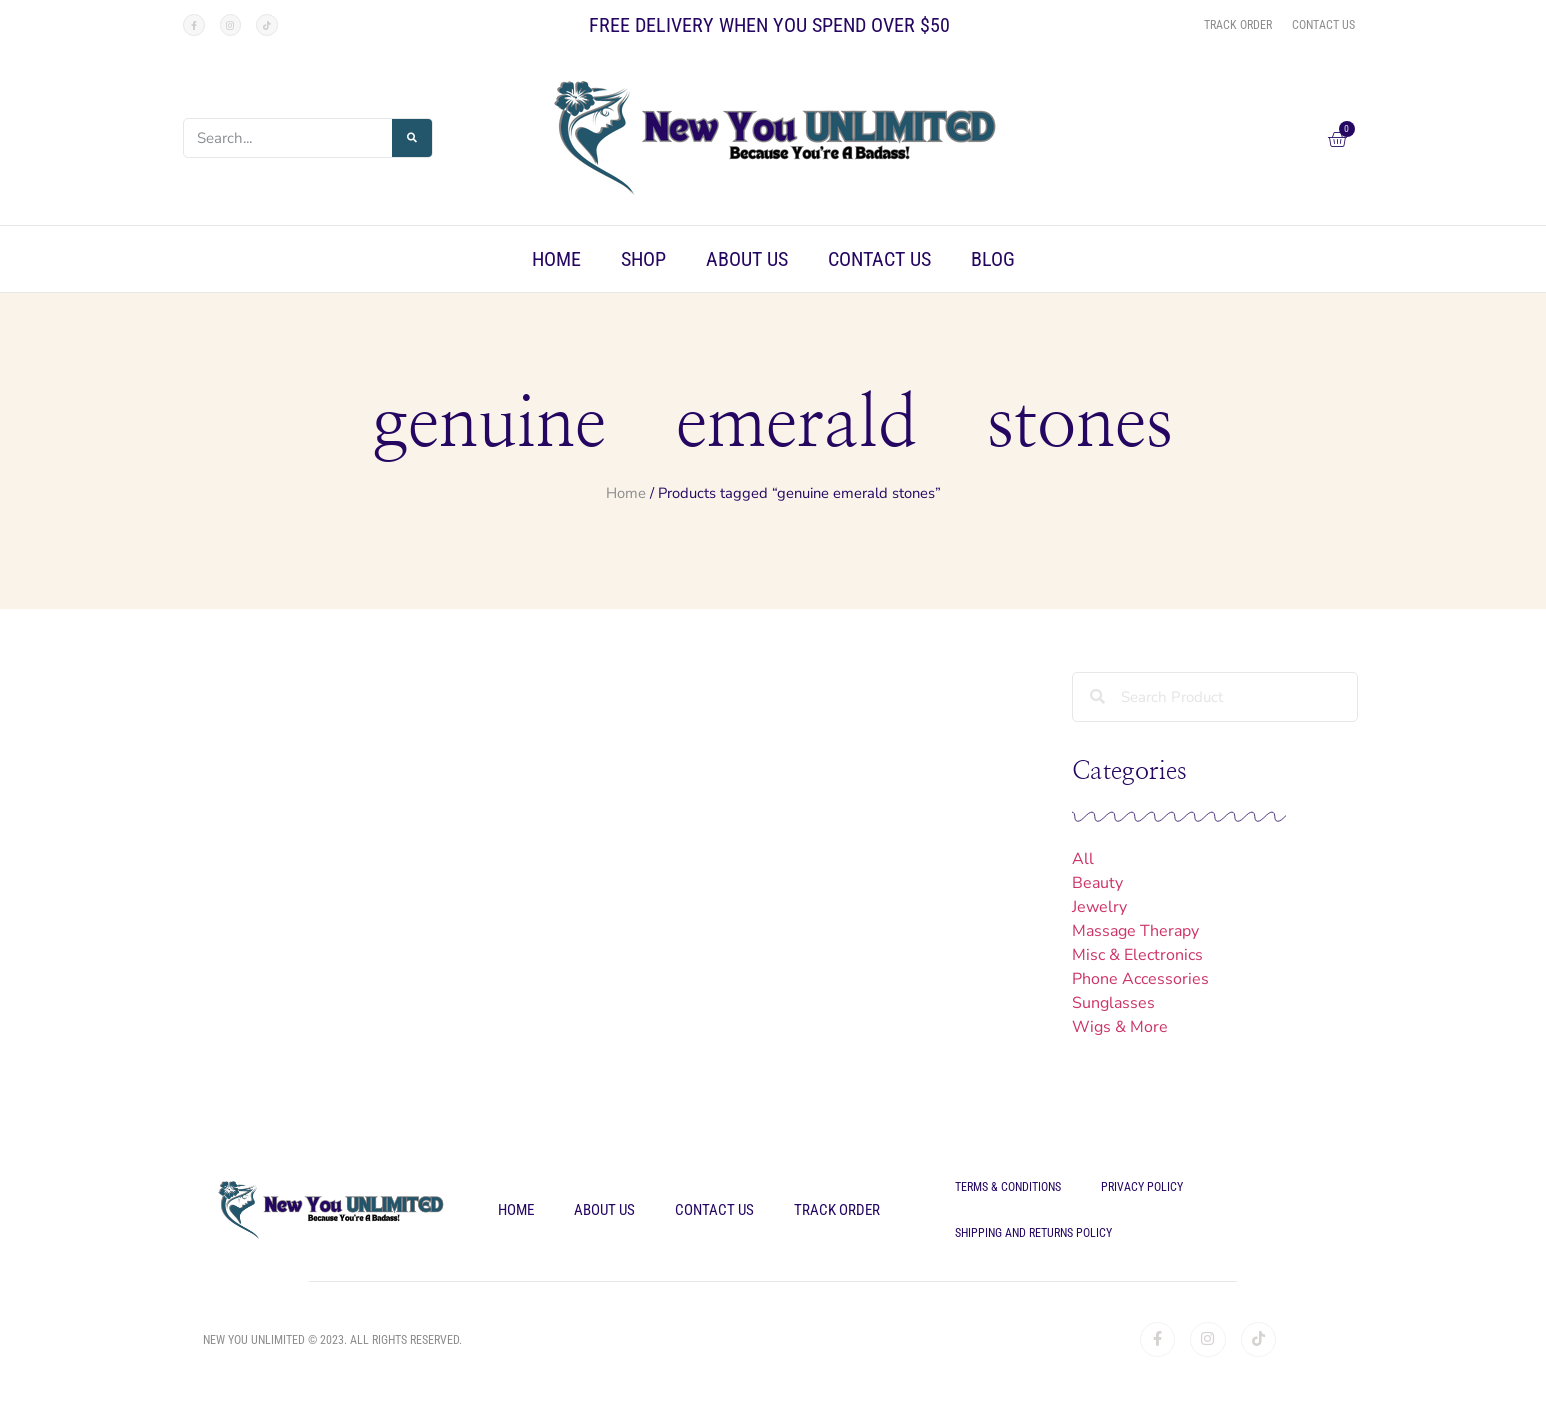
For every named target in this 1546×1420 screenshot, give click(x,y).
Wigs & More (1120, 1027)
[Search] (412, 138)
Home (556, 259)
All (1083, 859)
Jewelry (1099, 907)
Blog (993, 259)
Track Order (837, 1210)
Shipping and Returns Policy (1033, 1233)
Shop (643, 259)
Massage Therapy (1135, 931)
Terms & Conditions (1008, 1187)
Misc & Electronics (1137, 955)
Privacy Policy (1142, 1187)
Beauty (1097, 883)
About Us (747, 259)
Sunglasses (1113, 1003)
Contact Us (879, 259)
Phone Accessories (1140, 979)
